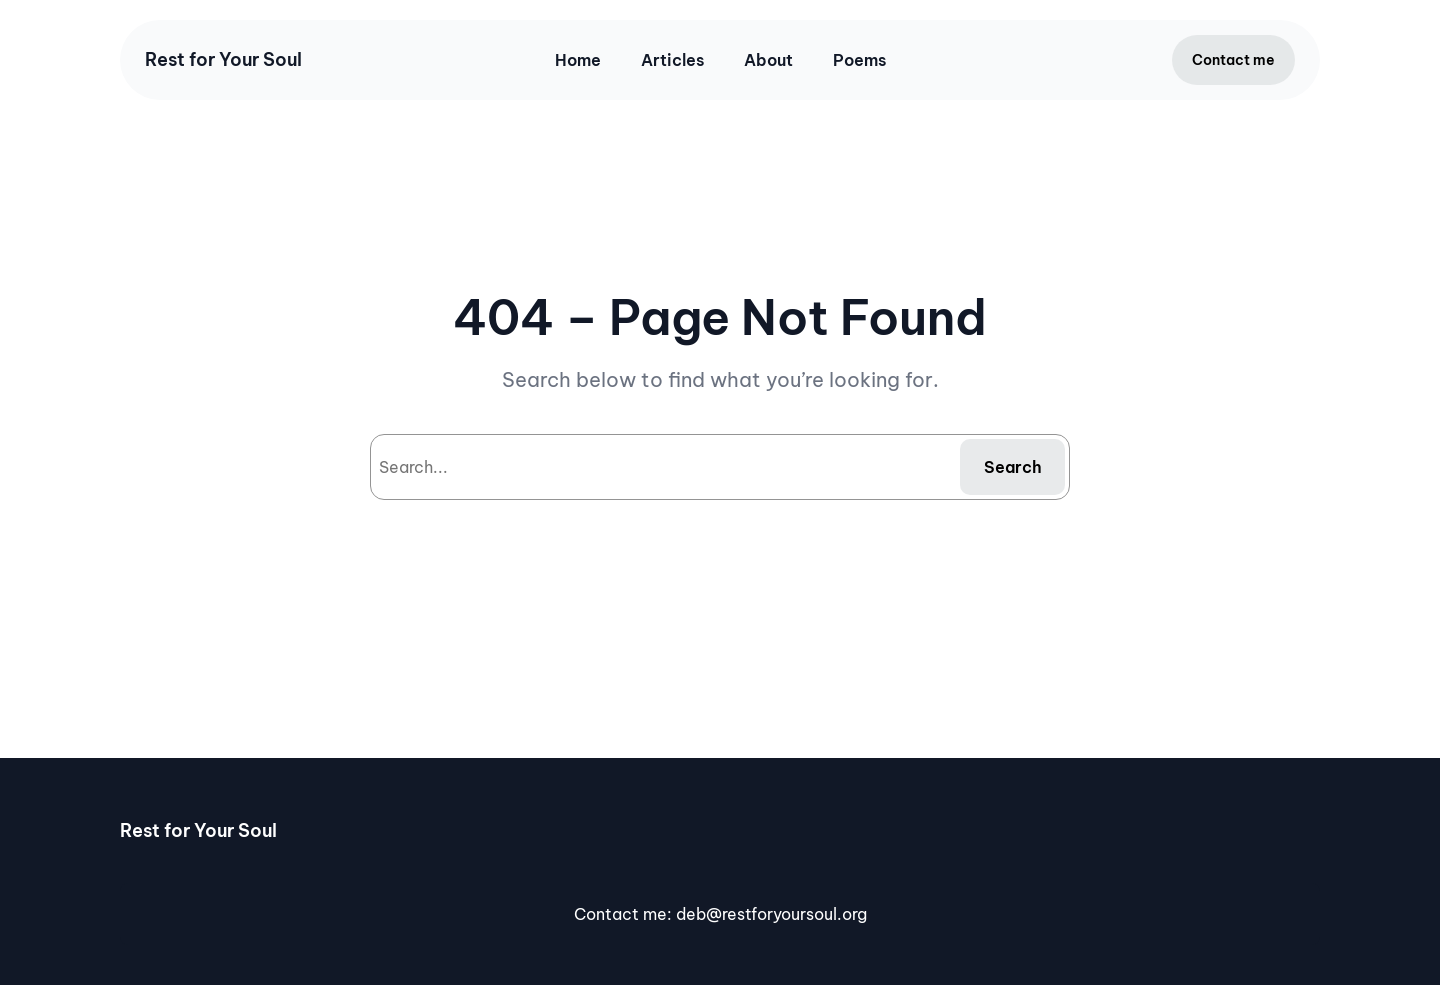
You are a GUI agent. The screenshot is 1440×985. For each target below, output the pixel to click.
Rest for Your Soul (223, 59)
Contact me (1233, 60)
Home (578, 60)
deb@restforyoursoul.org (771, 914)
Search (1013, 467)
